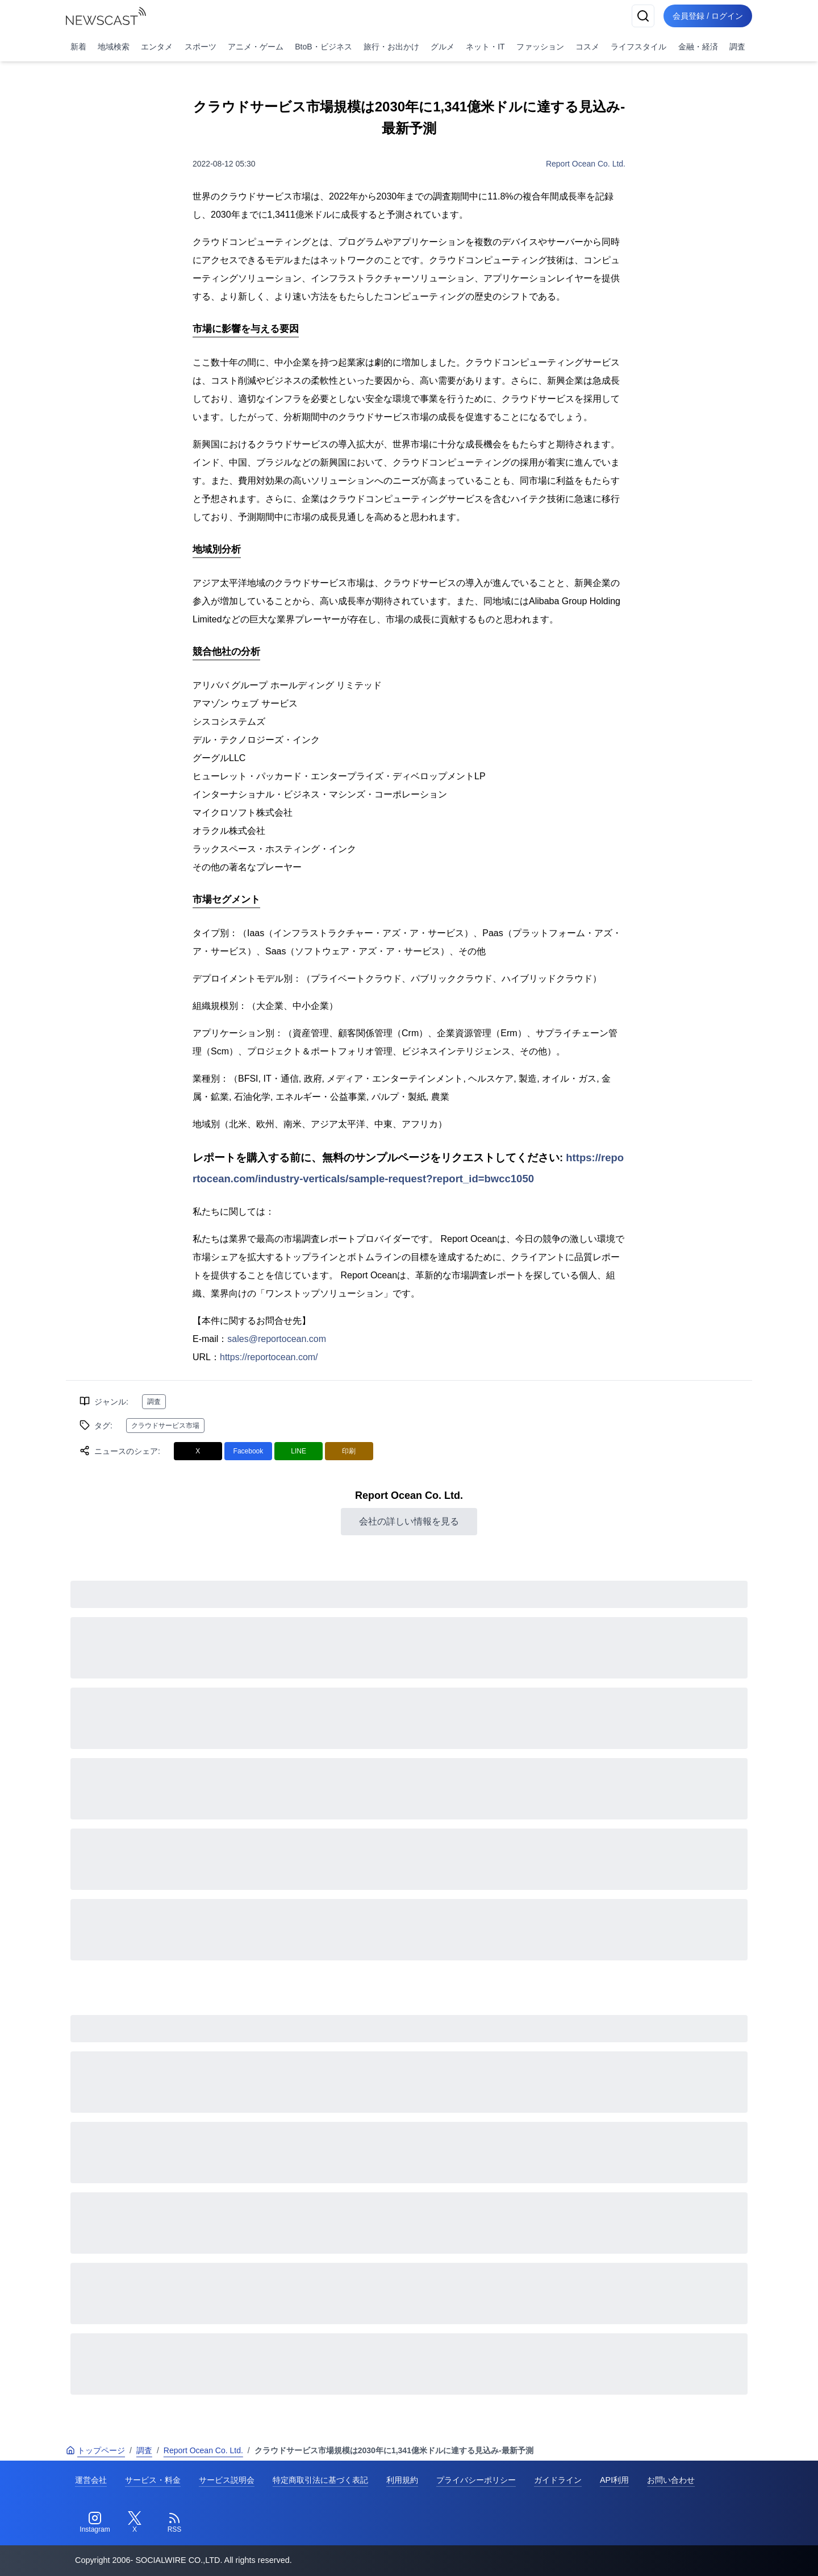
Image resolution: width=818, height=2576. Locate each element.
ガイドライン (558, 2479)
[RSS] (174, 2522)
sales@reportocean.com (276, 1339)
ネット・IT (485, 46)
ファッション (540, 46)
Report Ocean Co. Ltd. (585, 163)
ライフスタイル (638, 46)
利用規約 (402, 2479)
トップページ (95, 2450)
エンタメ (157, 46)
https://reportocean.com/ (269, 1357)
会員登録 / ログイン (708, 15)
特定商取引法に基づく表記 (320, 2479)
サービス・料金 (153, 2479)
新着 (78, 46)
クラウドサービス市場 (165, 1426)
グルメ (442, 46)
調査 (737, 46)
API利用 (614, 2479)
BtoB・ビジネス (323, 46)
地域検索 (114, 46)
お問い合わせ (671, 2479)
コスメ (587, 46)
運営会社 (91, 2479)
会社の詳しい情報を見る (409, 1521)
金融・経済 (698, 46)
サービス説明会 (226, 2479)
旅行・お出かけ (391, 46)
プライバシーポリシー (476, 2479)
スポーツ (200, 46)
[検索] (643, 16)
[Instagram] (95, 2522)
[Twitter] (135, 2522)
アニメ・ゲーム (255, 46)
